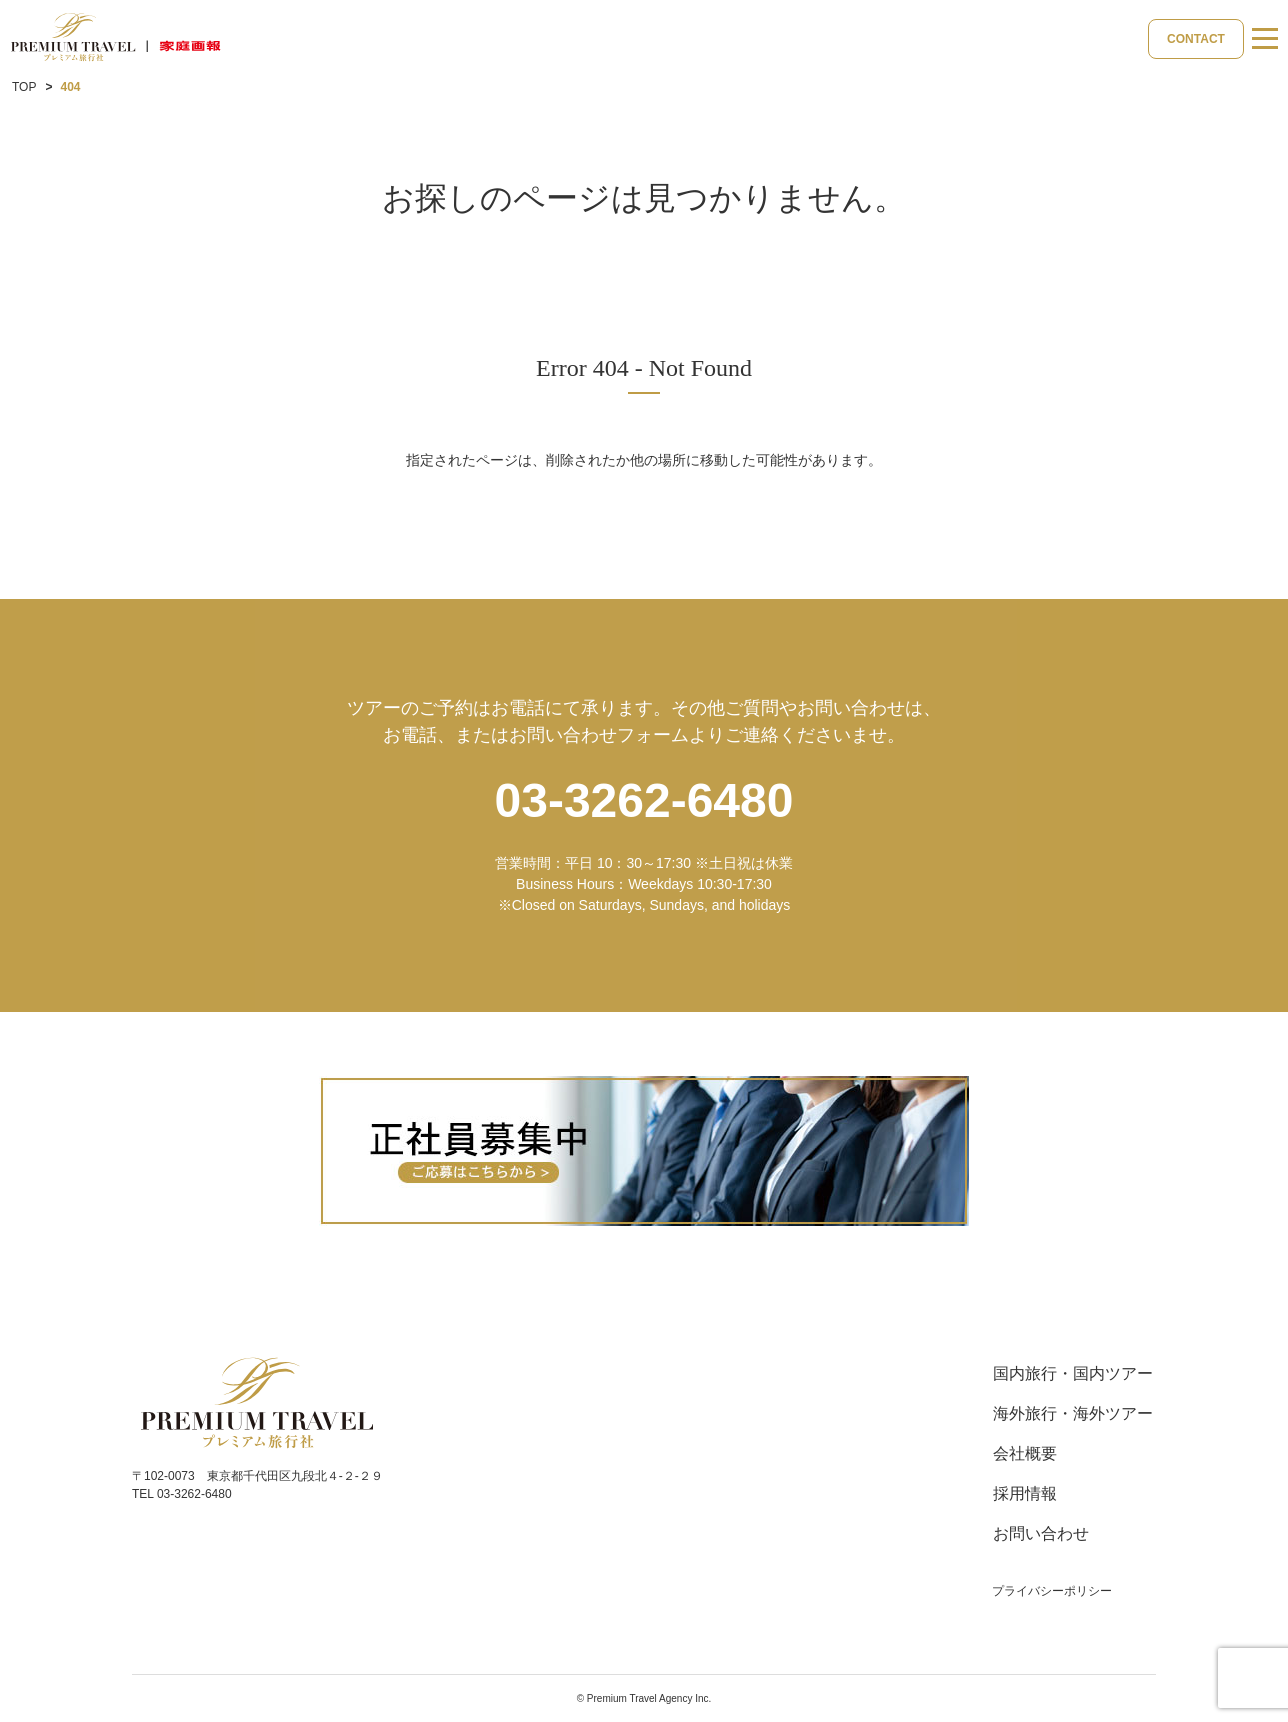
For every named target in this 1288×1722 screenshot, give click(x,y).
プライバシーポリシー (1052, 1591)
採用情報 (1025, 1493)
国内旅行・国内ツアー (1073, 1373)
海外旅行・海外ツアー (1073, 1413)
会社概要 (1025, 1453)
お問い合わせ (1041, 1533)
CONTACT (1196, 39)
